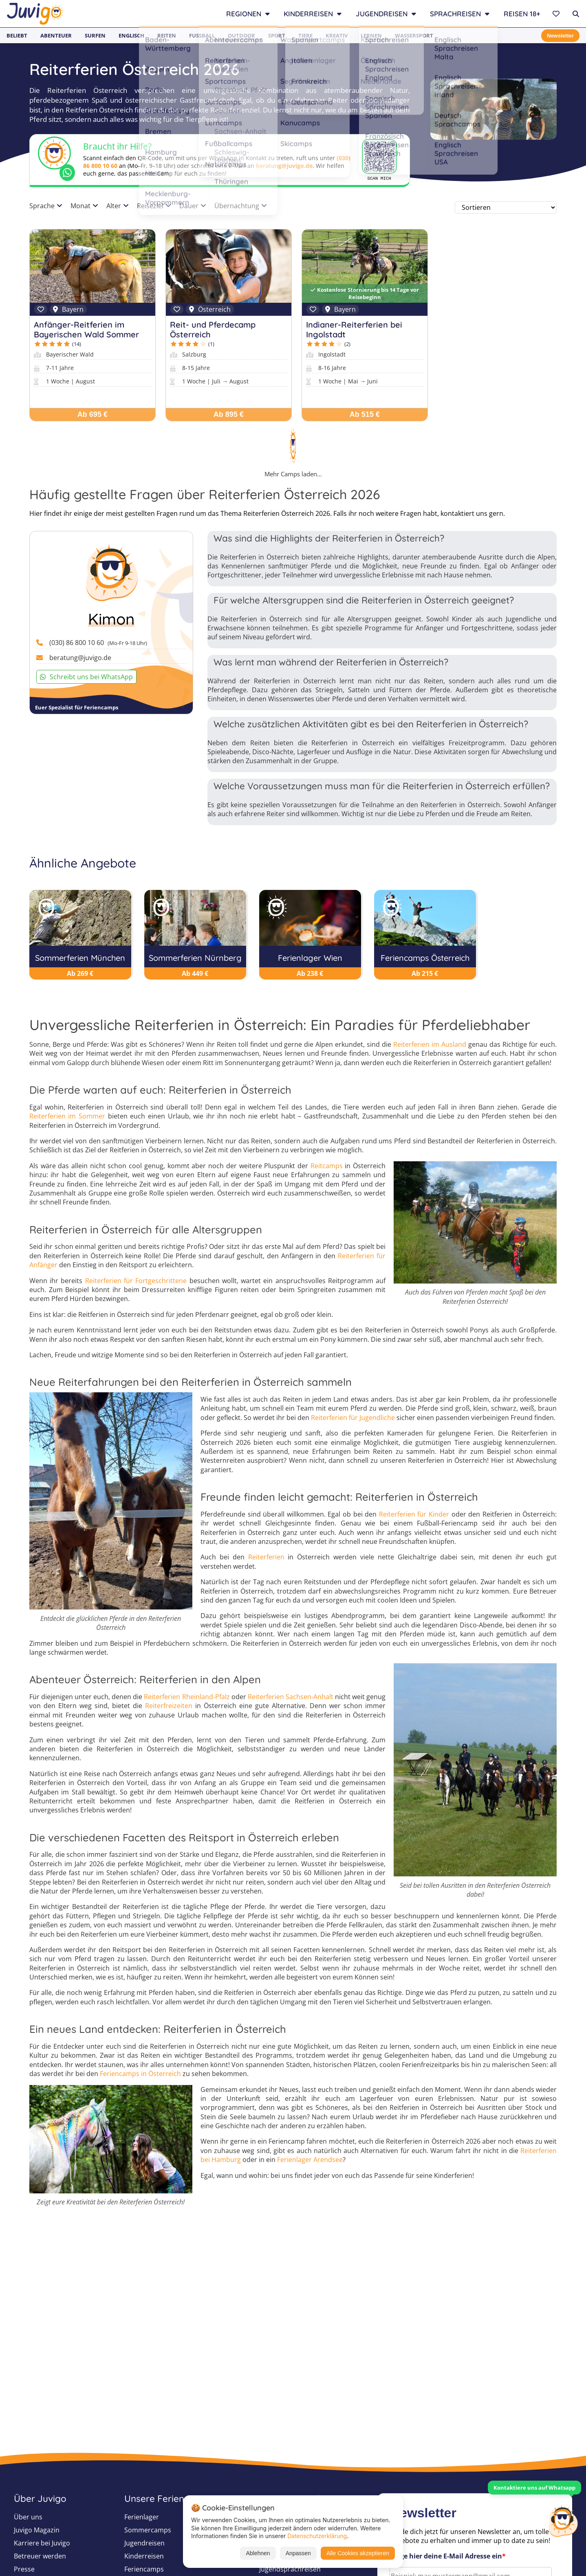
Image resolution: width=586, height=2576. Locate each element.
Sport (276, 35)
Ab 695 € (92, 414)
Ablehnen (258, 2553)
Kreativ (337, 35)
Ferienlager (141, 2516)
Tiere (305, 35)
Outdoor (241, 35)
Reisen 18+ (522, 13)
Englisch (131, 35)
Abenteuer (56, 35)
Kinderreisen (144, 2556)
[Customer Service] (562, 2520)
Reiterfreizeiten (168, 1705)
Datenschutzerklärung (317, 2535)
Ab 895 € (229, 414)
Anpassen (298, 2553)
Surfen (95, 35)
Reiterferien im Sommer (67, 1116)
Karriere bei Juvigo (42, 2543)
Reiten (166, 35)
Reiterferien (266, 1556)
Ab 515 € (365, 414)
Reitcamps (327, 1165)
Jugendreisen (144, 2543)
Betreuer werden (40, 2556)
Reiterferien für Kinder (414, 1514)
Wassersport (414, 35)
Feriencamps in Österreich (140, 2073)
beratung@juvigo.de (284, 166)
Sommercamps (147, 2529)
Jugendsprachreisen (290, 2569)
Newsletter (560, 36)
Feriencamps (144, 2569)
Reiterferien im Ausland (429, 1044)
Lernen (371, 35)
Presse (24, 2569)
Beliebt (17, 35)
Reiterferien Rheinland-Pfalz (186, 1696)
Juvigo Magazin (36, 2529)
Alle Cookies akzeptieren (357, 2553)
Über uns (28, 2516)
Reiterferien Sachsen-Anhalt (290, 1696)
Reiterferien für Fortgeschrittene (136, 1280)
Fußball (202, 35)
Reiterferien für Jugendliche (353, 1417)
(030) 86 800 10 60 (98, 642)
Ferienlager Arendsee (310, 2159)
